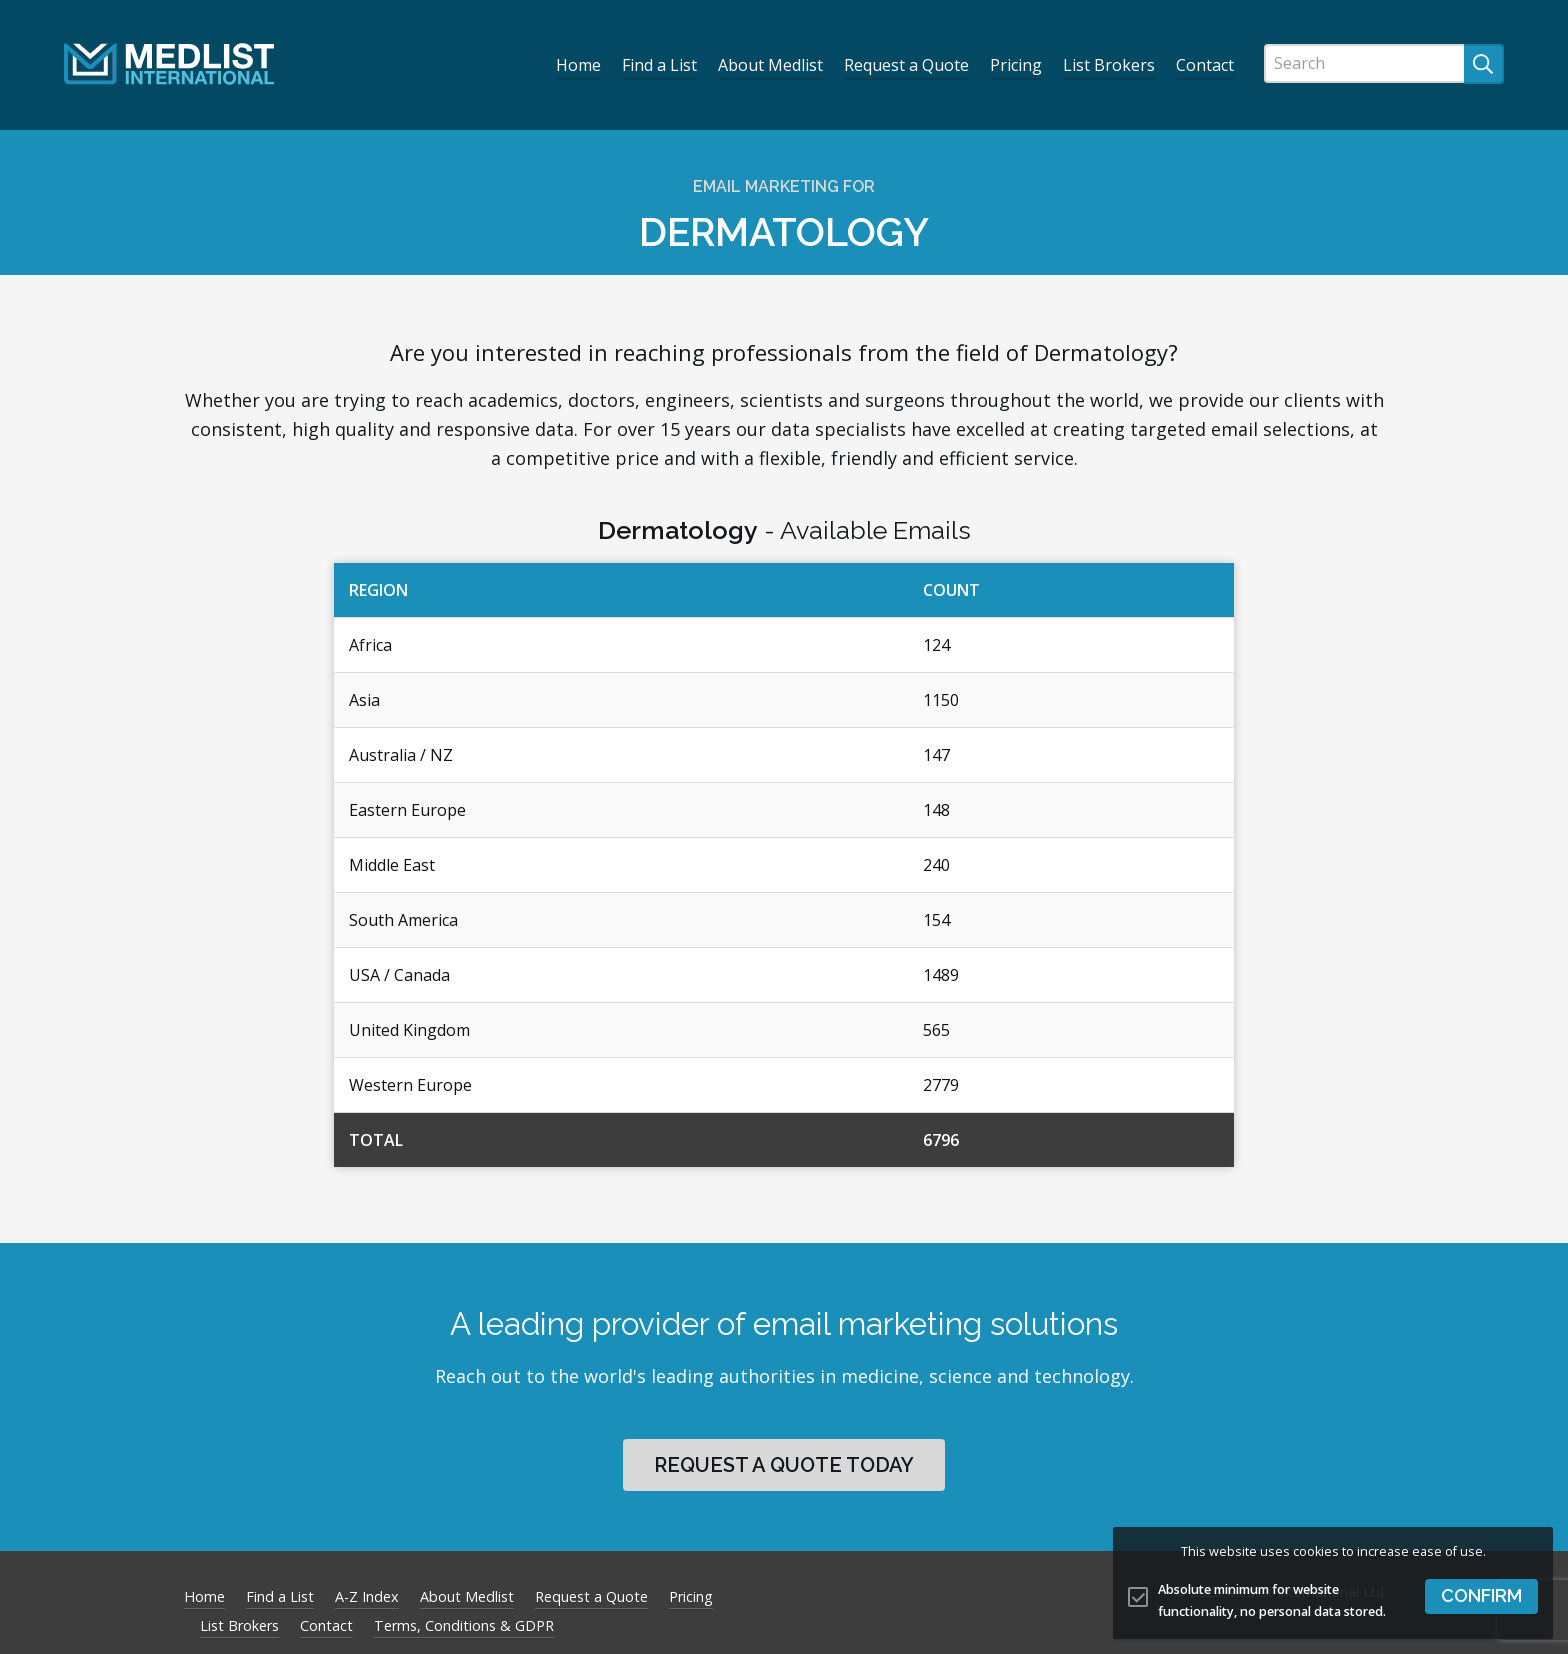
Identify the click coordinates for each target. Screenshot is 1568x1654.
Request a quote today (784, 1465)
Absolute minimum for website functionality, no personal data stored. (1272, 1601)
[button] (1481, 1596)
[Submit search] (1484, 64)
